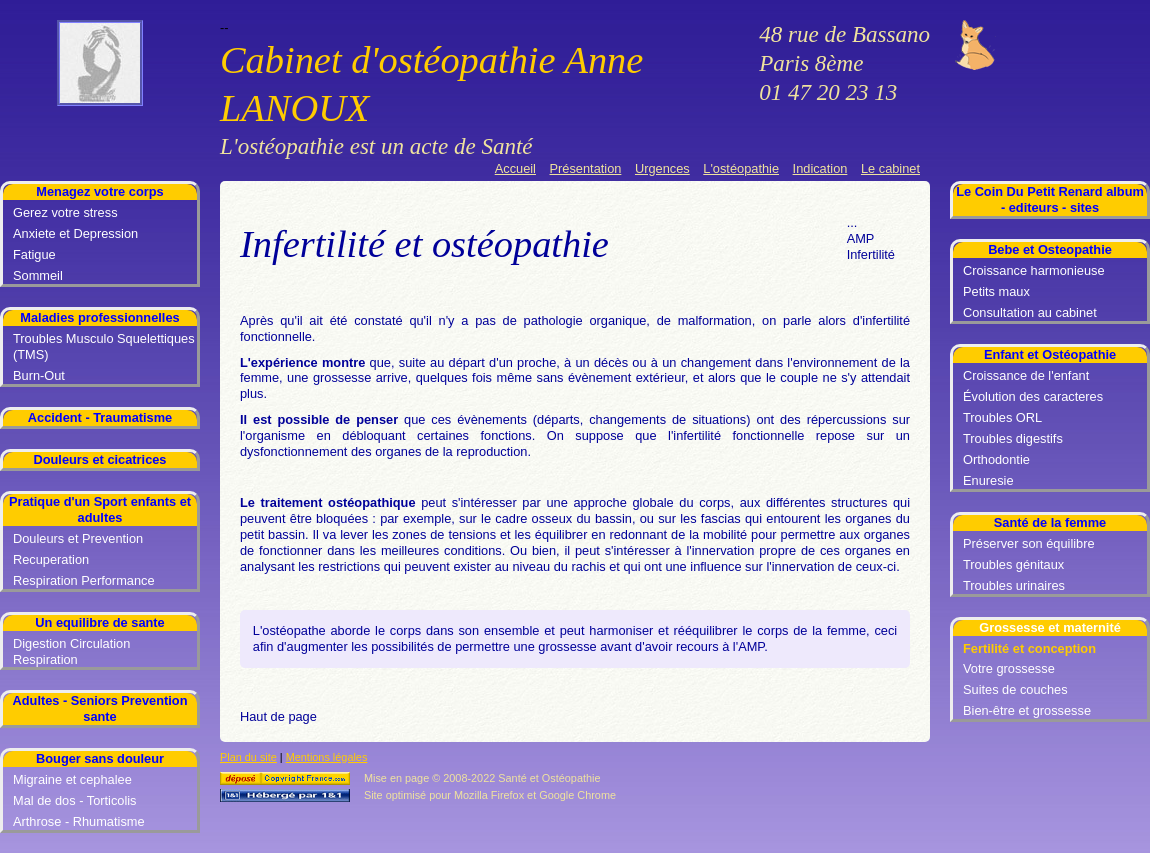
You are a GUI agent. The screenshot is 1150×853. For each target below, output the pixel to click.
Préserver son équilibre (1029, 543)
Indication (820, 168)
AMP (861, 238)
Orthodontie (996, 459)
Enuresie (988, 480)
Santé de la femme (1050, 522)
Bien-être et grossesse (1027, 710)
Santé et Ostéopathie (549, 778)
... (852, 222)
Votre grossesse (1009, 668)
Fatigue (34, 254)
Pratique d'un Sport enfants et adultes (100, 509)
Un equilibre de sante (99, 622)
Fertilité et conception (1029, 648)
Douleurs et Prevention (78, 538)
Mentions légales (327, 757)
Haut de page (278, 716)
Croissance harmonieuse (1034, 270)
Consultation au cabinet (1030, 312)
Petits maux (996, 291)
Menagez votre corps (99, 191)
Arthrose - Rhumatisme (79, 821)
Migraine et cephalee (72, 779)
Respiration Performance (84, 580)
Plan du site (248, 757)
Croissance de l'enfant (1026, 375)
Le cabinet (890, 168)
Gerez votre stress (65, 212)
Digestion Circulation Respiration (71, 651)
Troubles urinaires (1014, 585)
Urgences (662, 168)
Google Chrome (577, 795)
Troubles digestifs (1013, 438)
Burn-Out (39, 375)
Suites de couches (1015, 689)
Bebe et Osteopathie (1050, 249)
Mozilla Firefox (489, 795)
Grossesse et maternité (1050, 627)
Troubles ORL (1002, 417)
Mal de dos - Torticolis (75, 800)
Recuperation (51, 559)
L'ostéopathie (741, 168)
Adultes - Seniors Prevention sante (100, 708)
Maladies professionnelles (99, 317)
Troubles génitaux (1013, 564)
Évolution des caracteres (1033, 396)
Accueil (515, 168)
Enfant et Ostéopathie (1050, 354)
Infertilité (871, 254)
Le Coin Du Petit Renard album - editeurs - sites (1050, 199)
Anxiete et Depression (75, 233)
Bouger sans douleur (100, 758)
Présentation (586, 168)
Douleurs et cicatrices (99, 459)
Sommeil (38, 275)
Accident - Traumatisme (100, 417)
